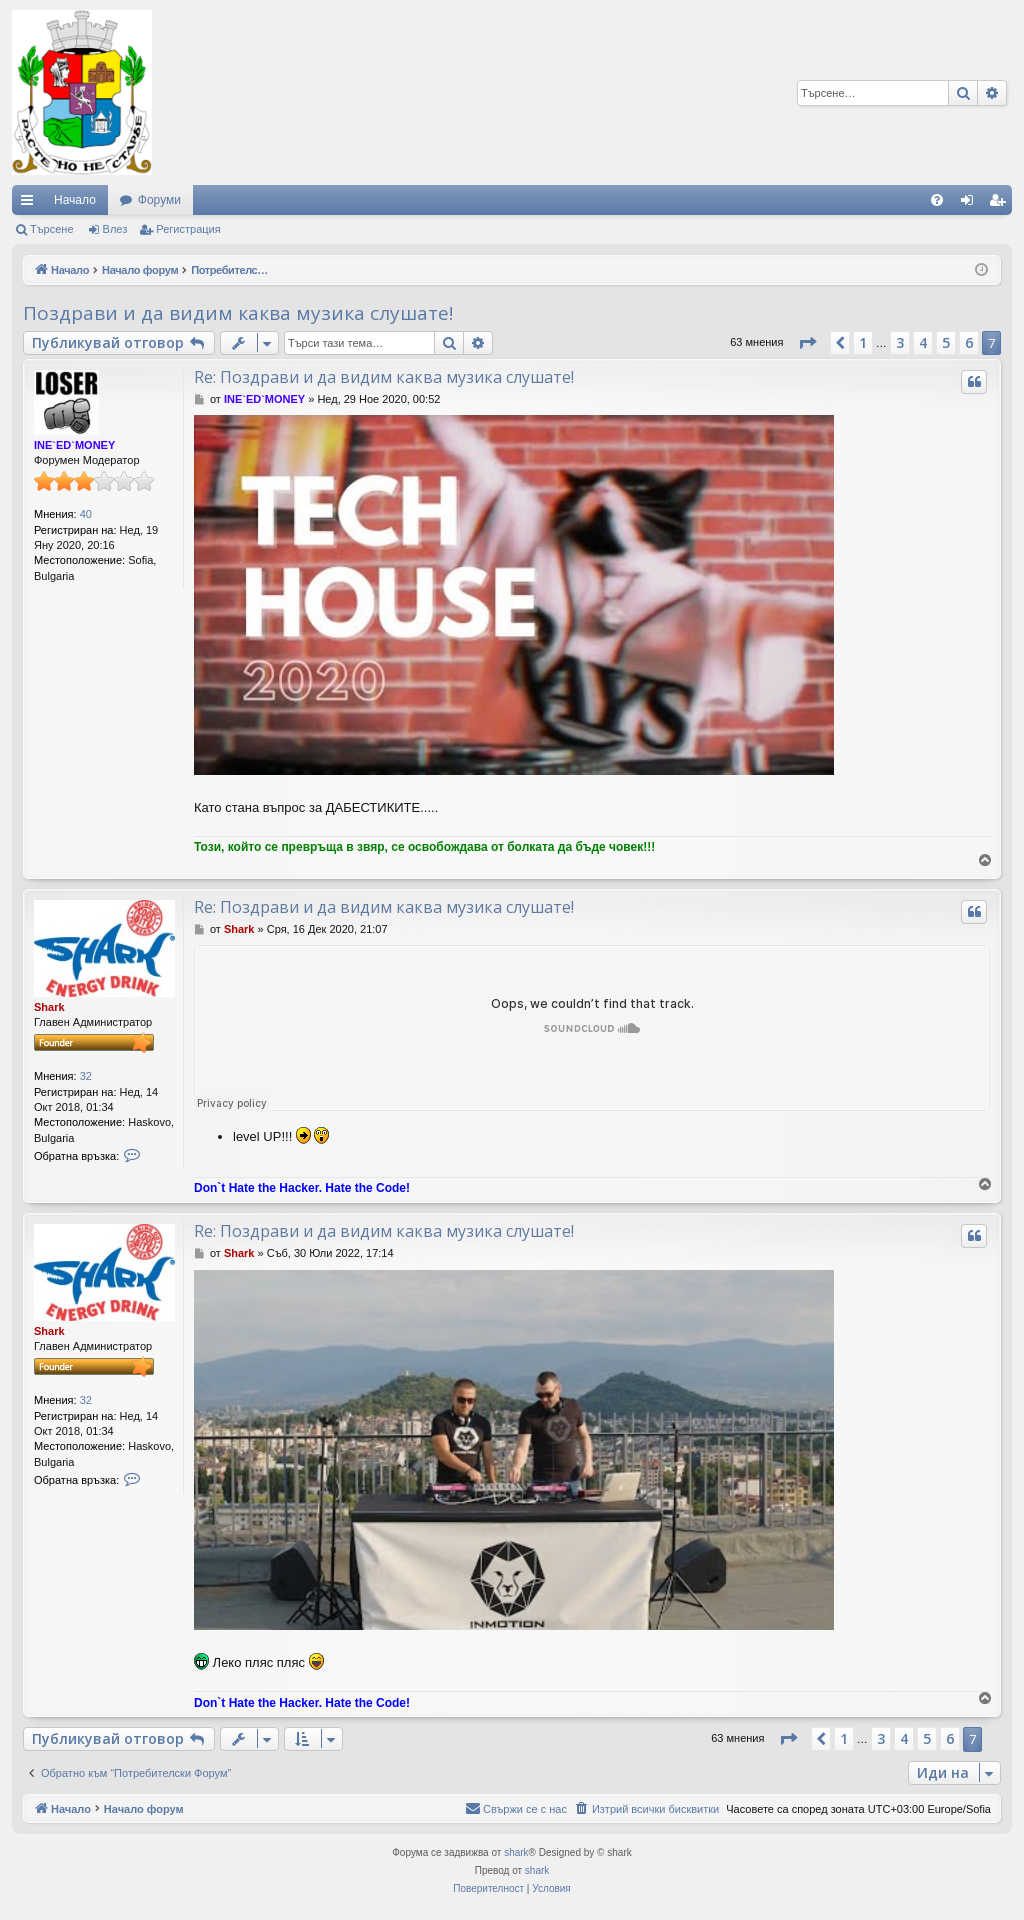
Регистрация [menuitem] (1001, 204)
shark (516, 1852)
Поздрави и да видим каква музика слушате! (238, 313)
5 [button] (946, 342)
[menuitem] (937, 200)
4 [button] (923, 342)
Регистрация (188, 229)
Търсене (52, 229)
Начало (75, 200)
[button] (807, 343)
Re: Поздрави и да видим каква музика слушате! (384, 377)
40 (86, 514)
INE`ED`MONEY (74, 445)
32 (86, 1076)
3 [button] (900, 342)
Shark (49, 1007)
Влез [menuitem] (971, 204)
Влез (115, 229)
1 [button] (863, 342)
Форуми (159, 200)
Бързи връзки (31, 204)
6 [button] (969, 342)
